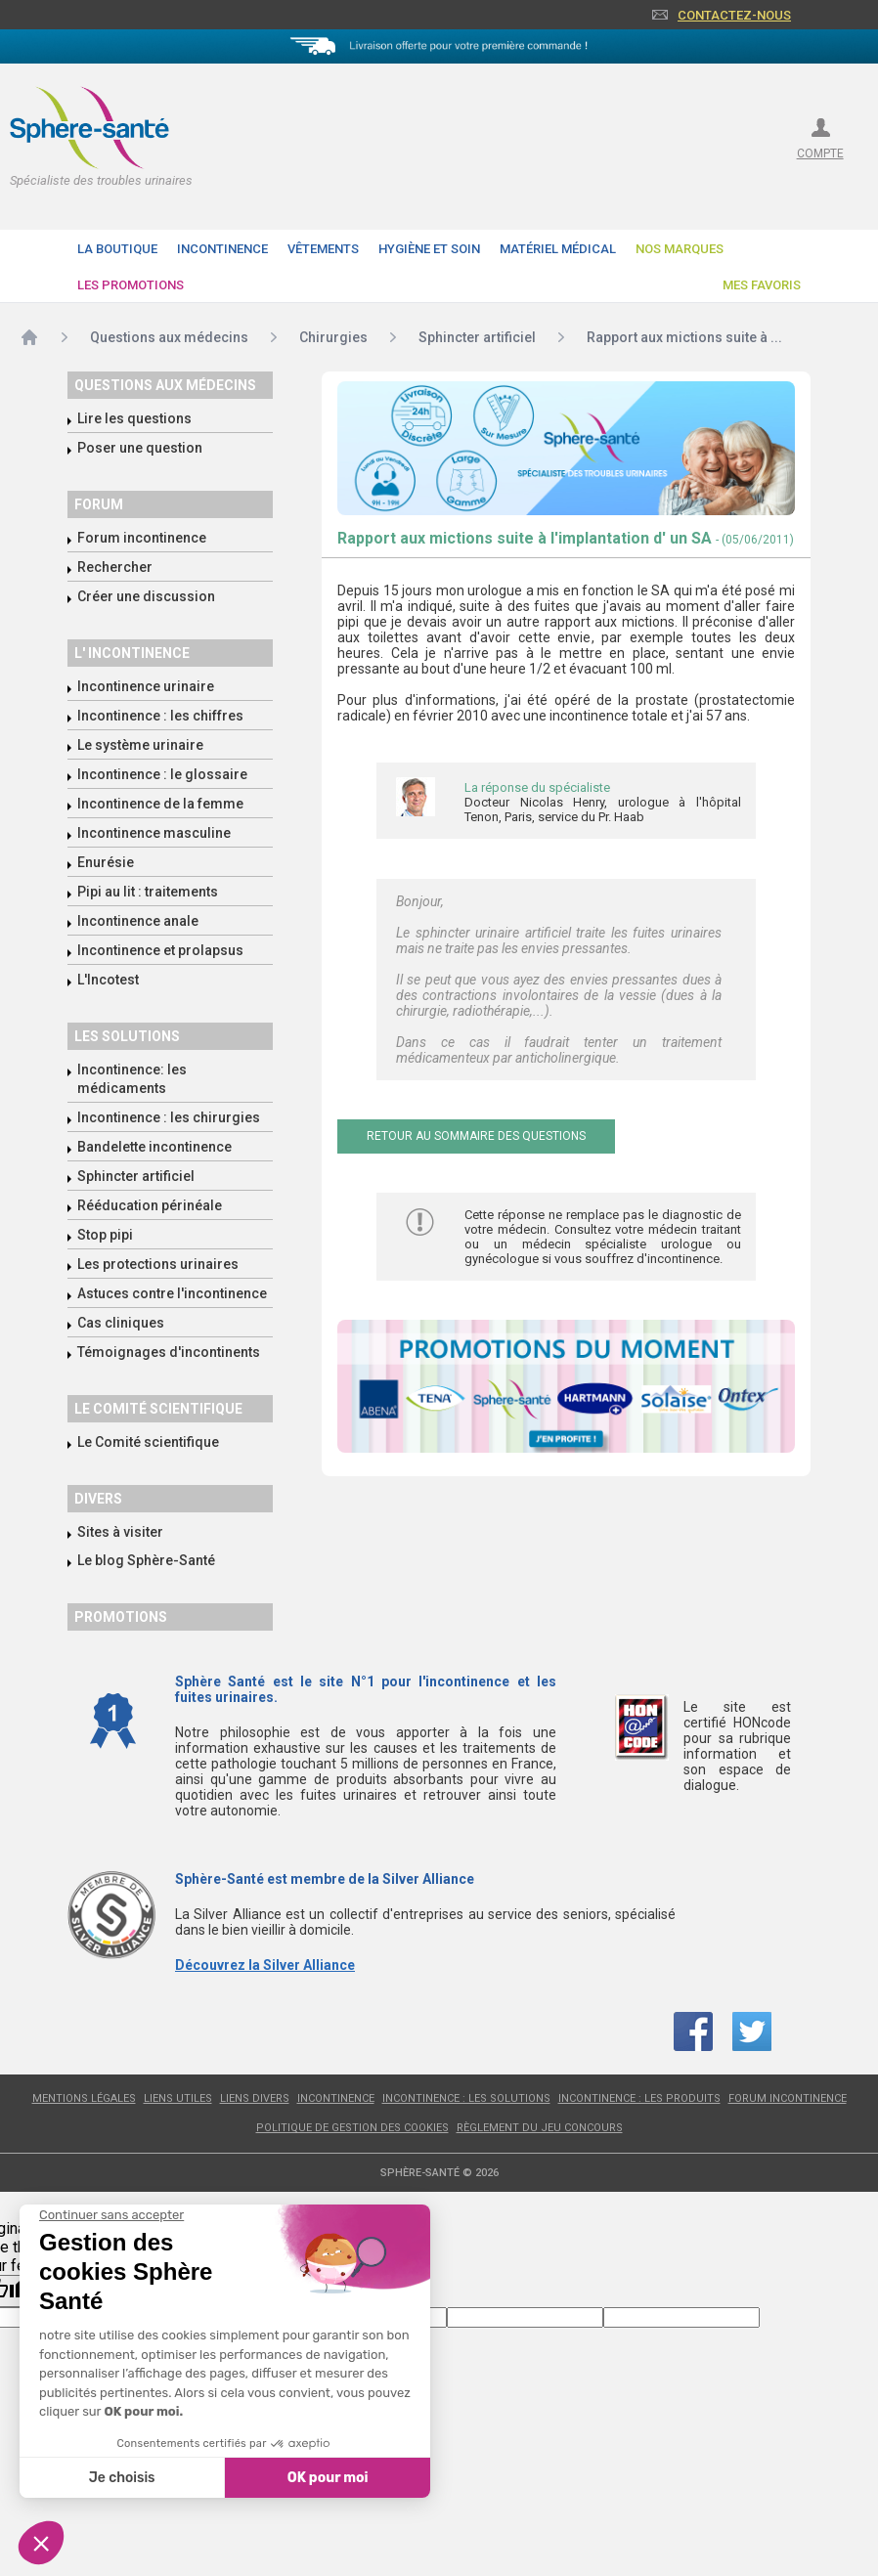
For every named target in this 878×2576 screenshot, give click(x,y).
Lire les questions (134, 418)
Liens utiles (178, 2098)
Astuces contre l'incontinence (172, 1293)
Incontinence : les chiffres (160, 715)
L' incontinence (132, 653)
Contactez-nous (734, 15)
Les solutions (127, 1036)
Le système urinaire (140, 745)
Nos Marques (680, 248)
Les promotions (130, 285)
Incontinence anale (137, 921)
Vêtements (323, 248)
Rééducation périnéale (149, 1205)
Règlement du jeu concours (540, 2127)
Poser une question (139, 448)
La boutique (117, 248)
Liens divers (254, 2098)
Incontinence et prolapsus (160, 950)
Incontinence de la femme (160, 803)
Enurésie (105, 862)
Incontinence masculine (154, 833)
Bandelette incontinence (154, 1147)
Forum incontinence (141, 538)
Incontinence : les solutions (466, 2098)
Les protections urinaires (158, 1264)
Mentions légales (84, 2098)
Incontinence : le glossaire (162, 774)
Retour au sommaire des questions (476, 1136)
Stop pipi (105, 1235)
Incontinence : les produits (639, 2098)
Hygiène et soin (429, 248)
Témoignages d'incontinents (168, 1352)
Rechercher (115, 567)
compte (820, 153)
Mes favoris (762, 285)
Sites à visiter (120, 1532)
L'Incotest (108, 979)
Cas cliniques (120, 1323)
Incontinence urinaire (145, 686)
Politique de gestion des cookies (352, 2127)
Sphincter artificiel (136, 1176)
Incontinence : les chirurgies (168, 1117)
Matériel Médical (558, 248)
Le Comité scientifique (148, 1442)
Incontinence (222, 248)
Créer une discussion (146, 596)
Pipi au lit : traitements (147, 891)
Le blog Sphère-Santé (146, 1560)
